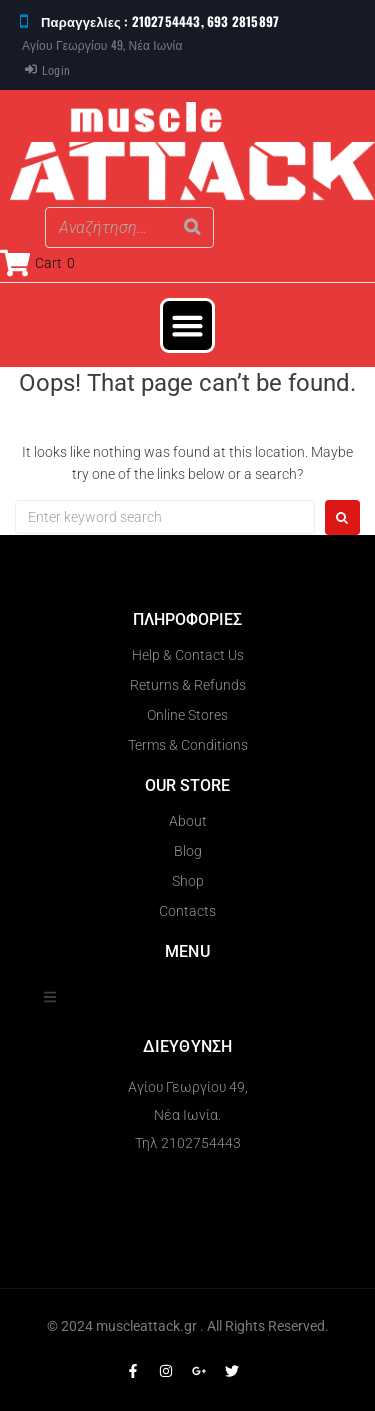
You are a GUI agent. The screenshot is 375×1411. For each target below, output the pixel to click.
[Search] (193, 227)
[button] (188, 326)
